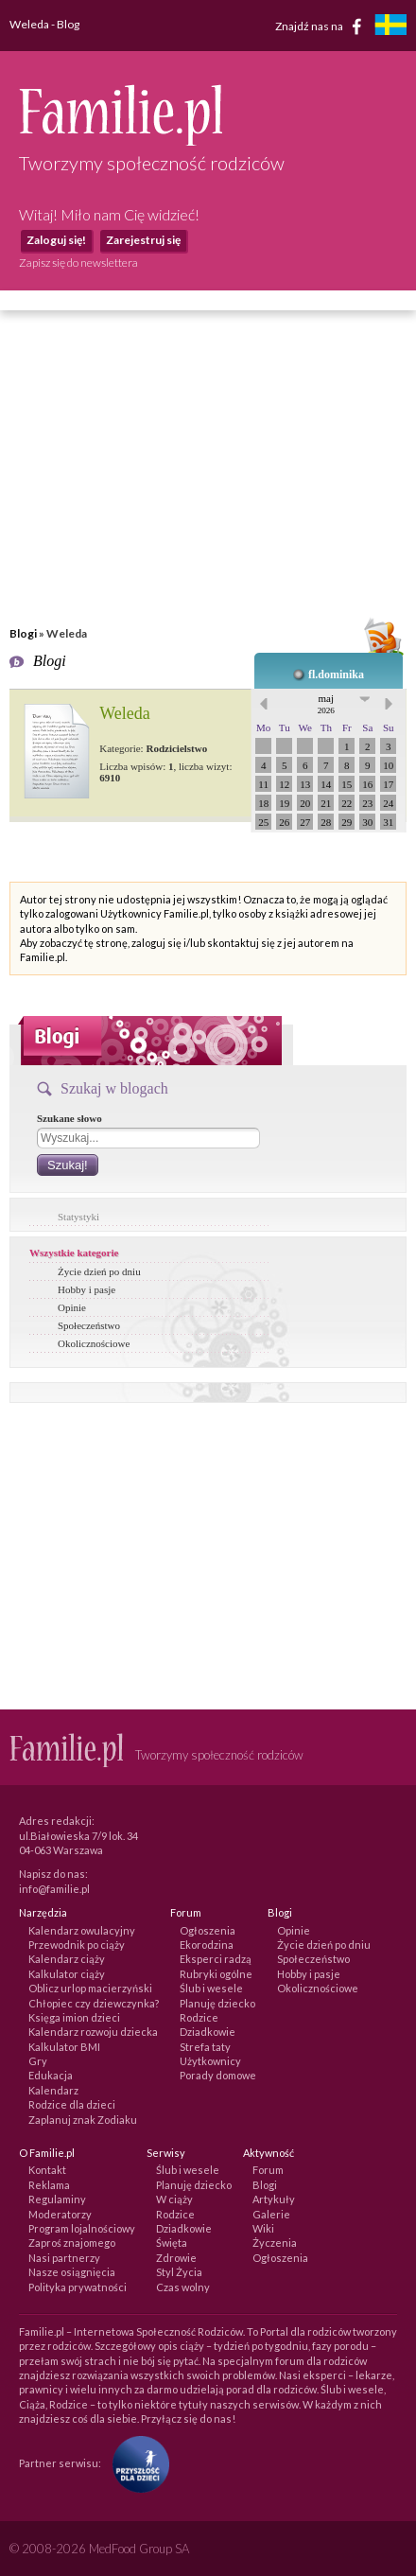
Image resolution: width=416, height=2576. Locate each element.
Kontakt (47, 2170)
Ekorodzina (207, 1944)
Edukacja (50, 2075)
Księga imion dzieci (74, 2017)
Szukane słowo (69, 1118)
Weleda (124, 713)
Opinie (72, 1307)
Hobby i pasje (86, 1289)
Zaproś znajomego (71, 2242)
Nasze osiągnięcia (71, 2272)
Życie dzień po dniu (99, 1271)
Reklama (49, 2185)
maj (326, 703)
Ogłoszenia (207, 1930)
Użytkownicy (210, 2061)
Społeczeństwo (89, 1325)
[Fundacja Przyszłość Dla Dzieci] (136, 2462)
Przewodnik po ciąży (76, 1944)
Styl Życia (179, 2272)
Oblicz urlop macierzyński (90, 1988)
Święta (171, 2242)
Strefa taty (205, 2047)
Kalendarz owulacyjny (81, 1930)
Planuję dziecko (217, 2003)
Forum (268, 2170)
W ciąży (174, 2199)
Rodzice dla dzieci (71, 2104)
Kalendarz (53, 2090)
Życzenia (274, 2242)
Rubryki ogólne (216, 1974)
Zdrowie (176, 2258)
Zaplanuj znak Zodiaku (82, 2119)
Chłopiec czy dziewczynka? (93, 2003)
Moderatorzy (60, 2214)
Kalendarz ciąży (66, 1959)
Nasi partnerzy (64, 2258)
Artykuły (273, 2199)
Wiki (263, 2228)
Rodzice (199, 2017)
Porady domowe (218, 2075)
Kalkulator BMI (64, 2047)
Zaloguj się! (56, 240)
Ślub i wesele (211, 1988)
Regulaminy (57, 2199)
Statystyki (78, 1216)
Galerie (271, 2214)
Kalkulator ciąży (66, 1974)
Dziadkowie (207, 2031)
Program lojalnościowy (81, 2228)
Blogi (23, 633)
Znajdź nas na (322, 26)
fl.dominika (336, 674)
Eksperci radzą (215, 1959)
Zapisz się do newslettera (78, 262)
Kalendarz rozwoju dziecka (93, 2031)
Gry (37, 2061)
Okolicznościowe (94, 1343)
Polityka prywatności (77, 2287)
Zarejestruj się (143, 240)
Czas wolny (183, 2287)
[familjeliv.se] (390, 27)
